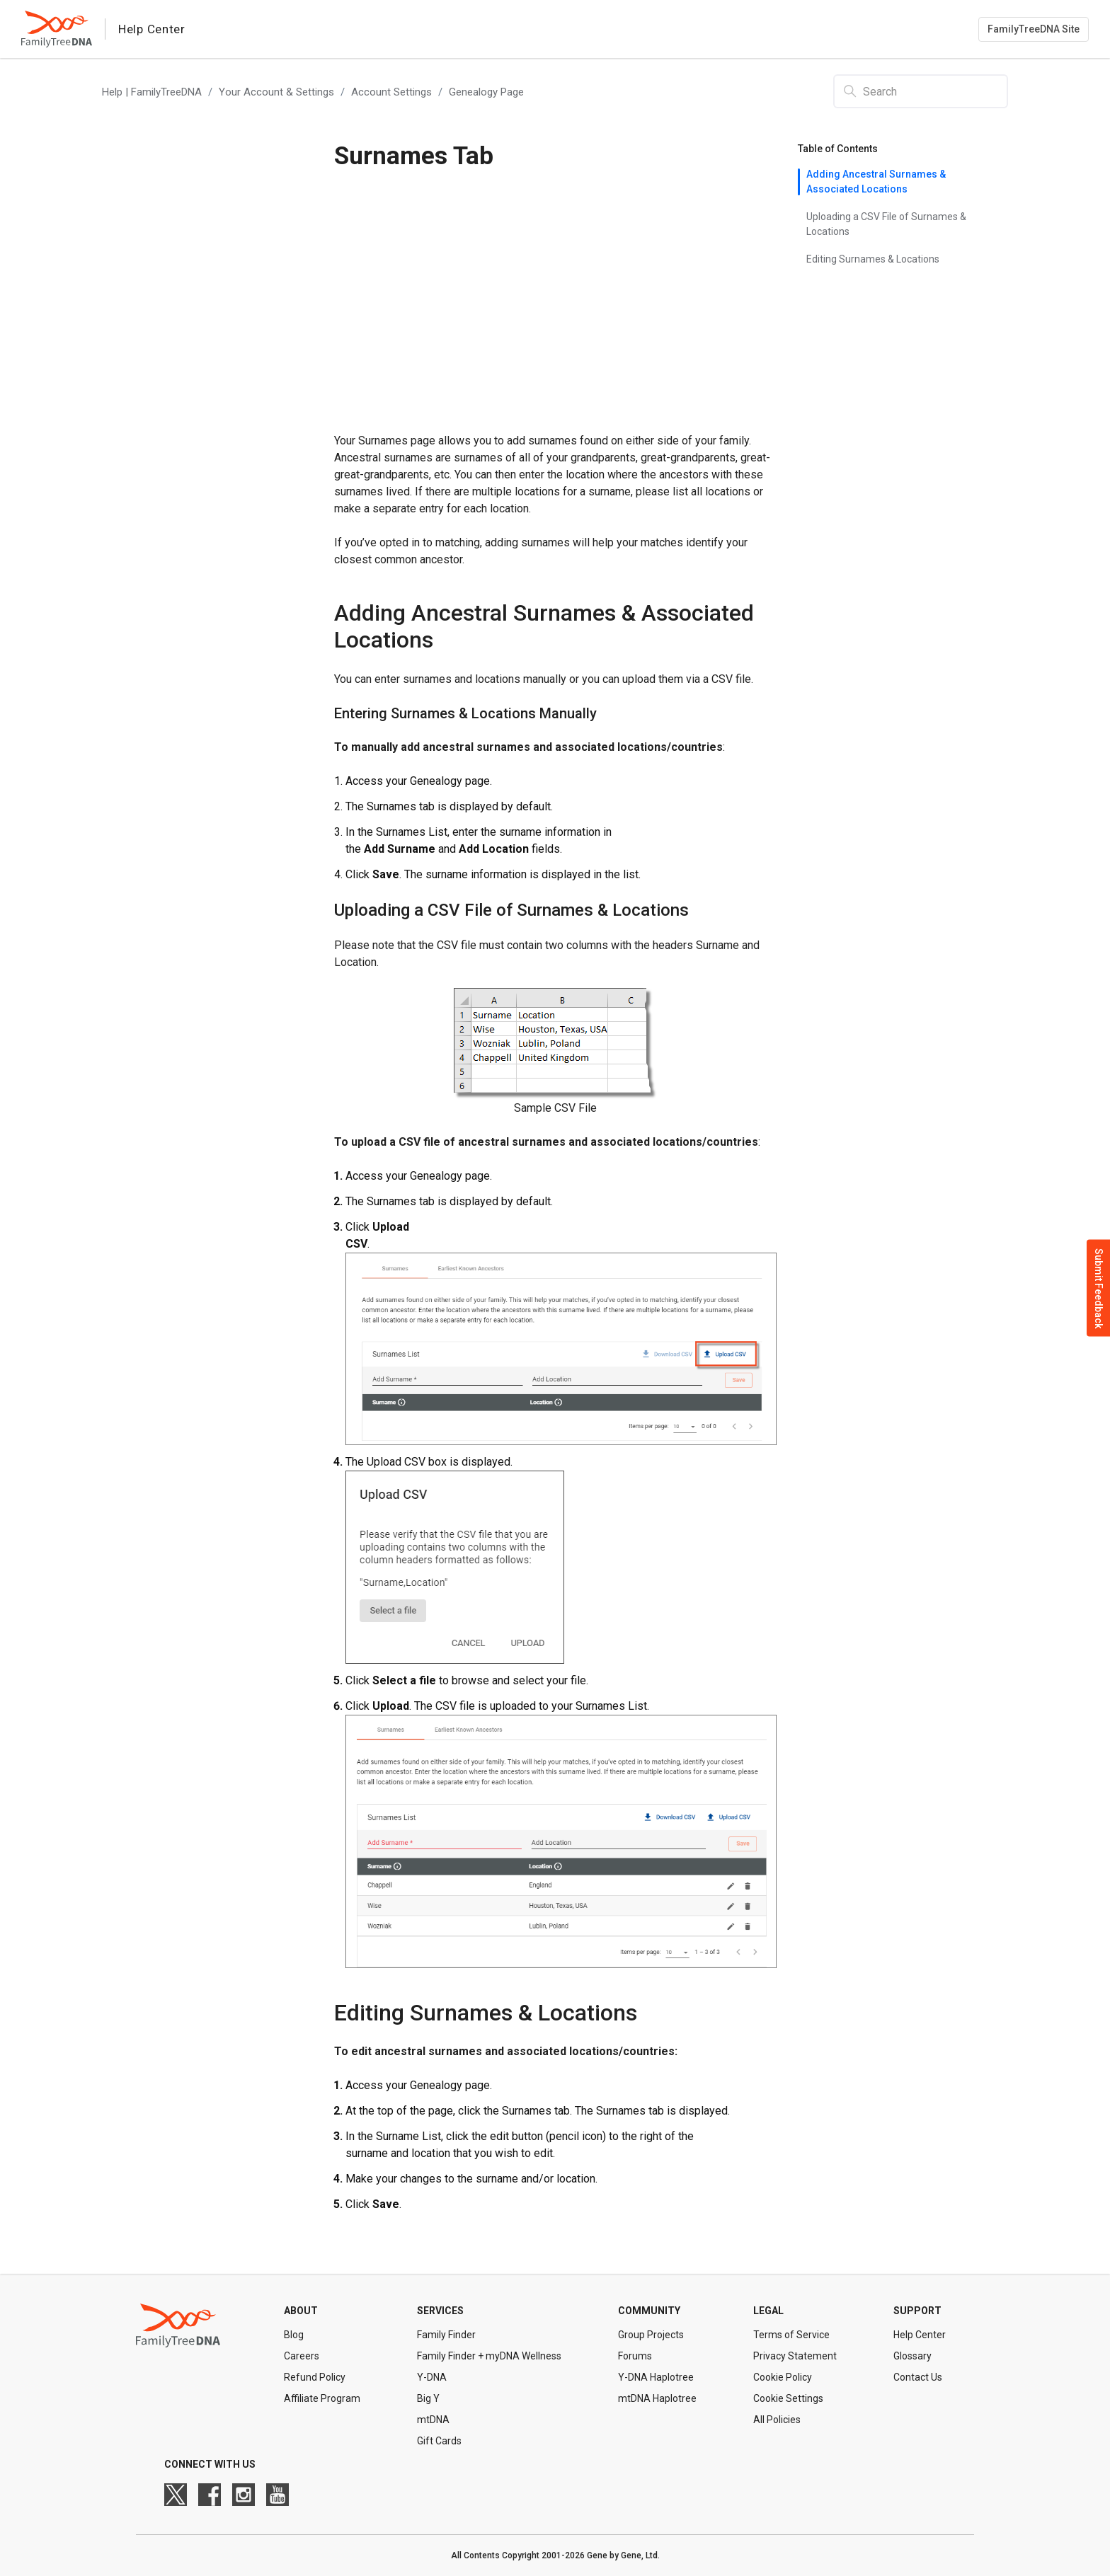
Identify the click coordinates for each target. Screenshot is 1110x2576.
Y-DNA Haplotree (656, 2377)
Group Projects (651, 2334)
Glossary (912, 2356)
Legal (768, 2310)
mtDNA (433, 2419)
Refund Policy (314, 2377)
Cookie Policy (782, 2377)
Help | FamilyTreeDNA (152, 92)
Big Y (428, 2398)
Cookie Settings (788, 2398)
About (301, 2310)
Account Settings (391, 92)
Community (649, 2310)
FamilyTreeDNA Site (1034, 29)
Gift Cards (439, 2440)
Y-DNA (432, 2377)
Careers (301, 2356)
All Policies (777, 2419)
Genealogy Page (486, 92)
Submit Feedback (1098, 1288)
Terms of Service (791, 2334)
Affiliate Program (322, 2398)
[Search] (920, 91)
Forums (635, 2356)
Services (440, 2310)
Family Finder (446, 2334)
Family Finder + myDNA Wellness (489, 2356)
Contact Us (917, 2377)
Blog (294, 2334)
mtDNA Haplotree (657, 2398)
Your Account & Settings (276, 92)
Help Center (919, 2334)
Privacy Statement (795, 2356)
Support (917, 2310)
